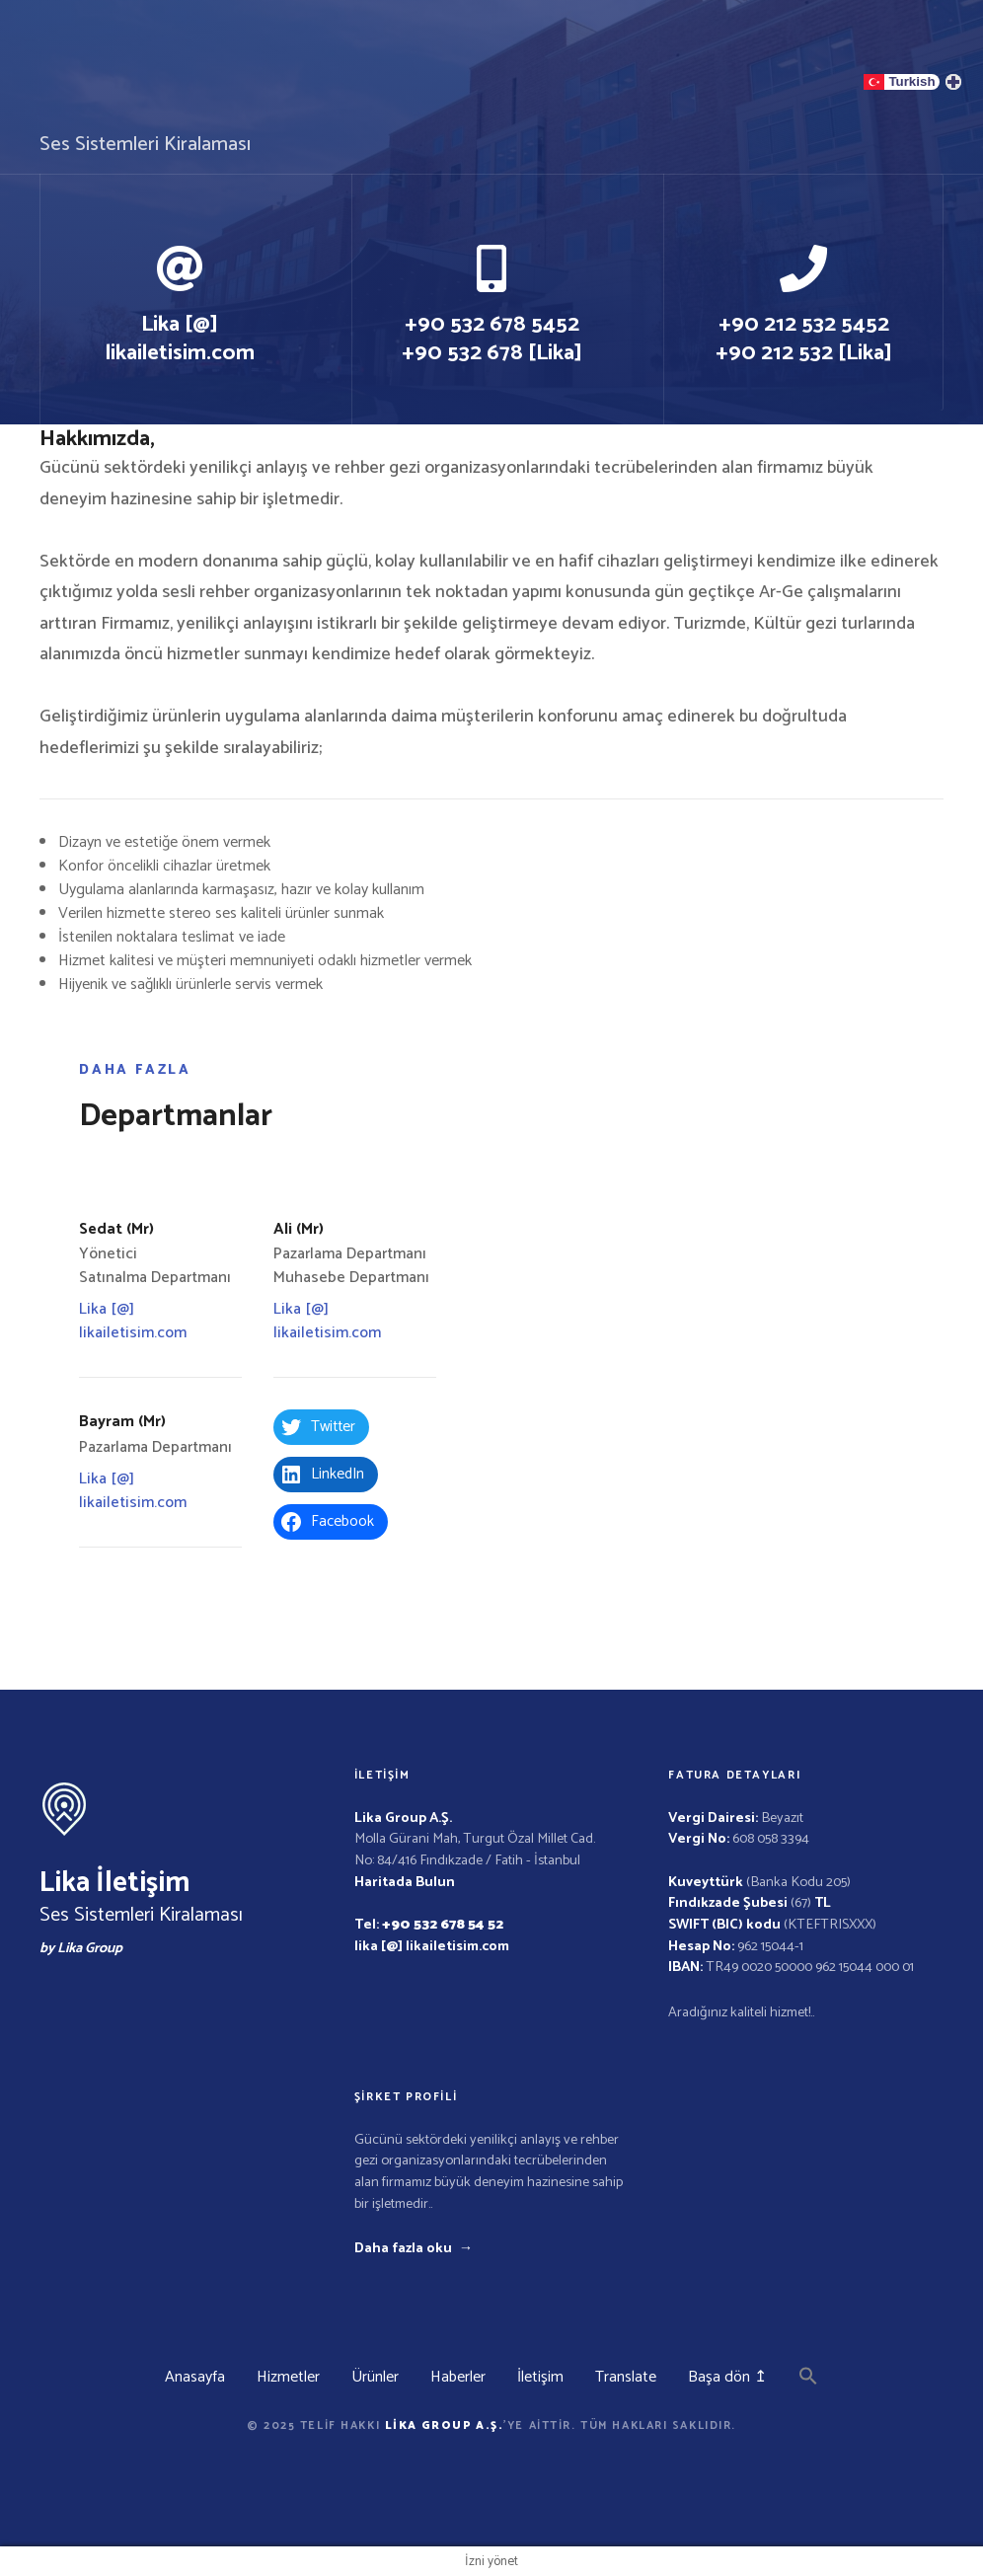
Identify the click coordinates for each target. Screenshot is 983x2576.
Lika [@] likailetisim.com (133, 1321)
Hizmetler (288, 2377)
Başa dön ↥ (727, 2377)
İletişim (540, 2377)
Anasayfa (195, 2377)
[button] (808, 2381)
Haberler (458, 2377)
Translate (625, 2377)
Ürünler (375, 2377)
